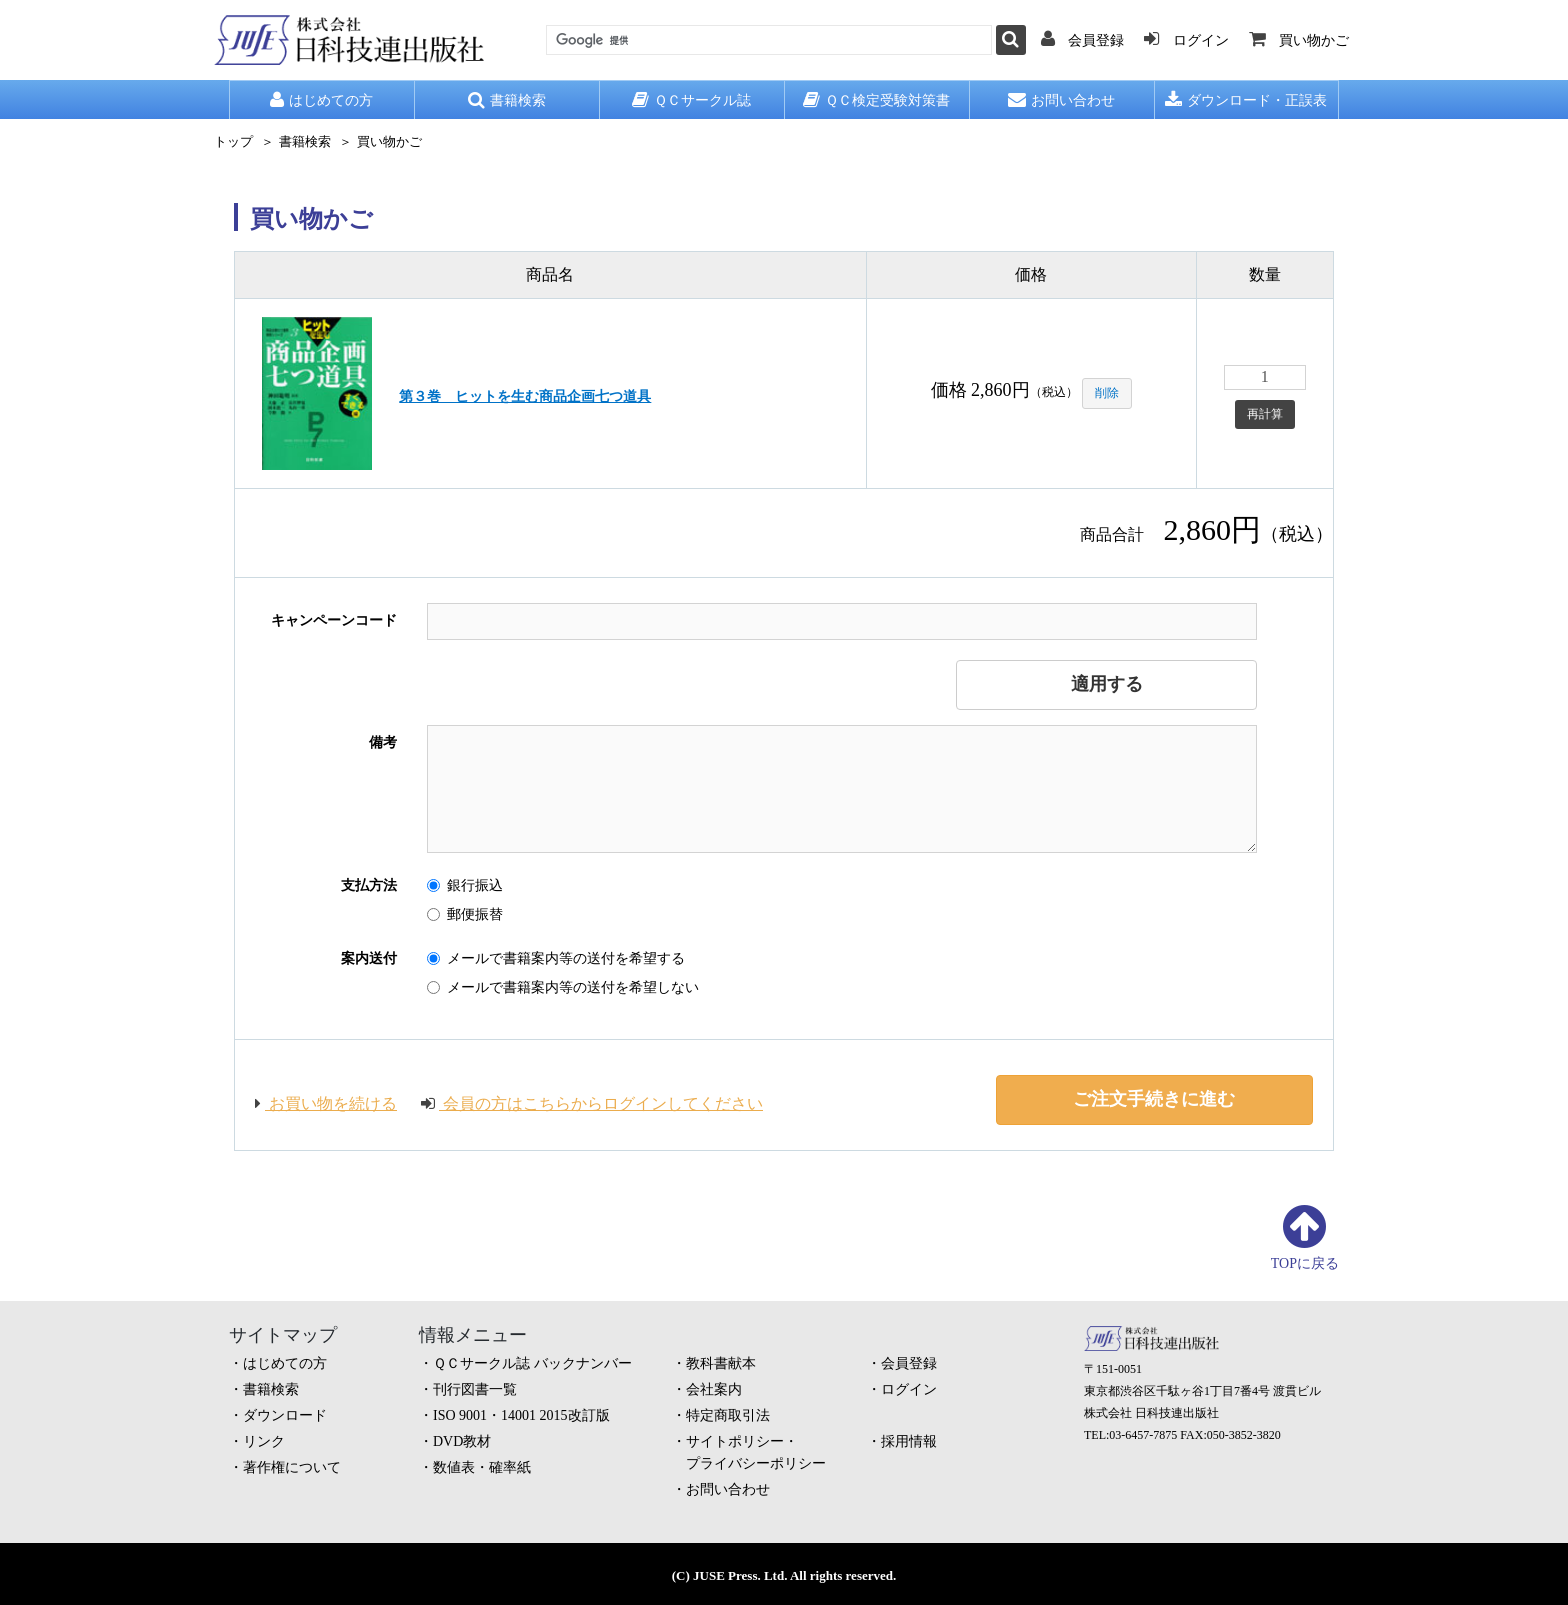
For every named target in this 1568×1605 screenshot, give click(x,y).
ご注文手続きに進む (1154, 1099)
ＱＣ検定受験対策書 (876, 100)
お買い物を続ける (326, 1103)
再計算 (1265, 414)
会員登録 (909, 1363)
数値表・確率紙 (482, 1467)
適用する (1107, 684)
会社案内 (714, 1389)
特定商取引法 (728, 1415)
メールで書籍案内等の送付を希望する (556, 958)
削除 (1107, 393)
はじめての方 (321, 100)
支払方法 (369, 885)
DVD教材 (462, 1441)
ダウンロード (285, 1415)
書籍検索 (507, 100)
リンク (264, 1441)
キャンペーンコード (334, 620)
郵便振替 (465, 914)
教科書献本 (721, 1363)
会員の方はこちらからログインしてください (592, 1103)
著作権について (292, 1467)
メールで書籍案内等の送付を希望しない (563, 987)
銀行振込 (465, 885)
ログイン (909, 1389)
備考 (383, 742)
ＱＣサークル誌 (691, 100)
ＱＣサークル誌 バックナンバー (532, 1363)
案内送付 (369, 958)
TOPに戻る (1305, 1263)
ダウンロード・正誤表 (1246, 100)
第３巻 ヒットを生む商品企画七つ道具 (525, 396)
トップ (233, 141)
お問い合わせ (1061, 100)
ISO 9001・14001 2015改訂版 (521, 1415)
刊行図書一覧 (475, 1389)
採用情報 (909, 1441)
